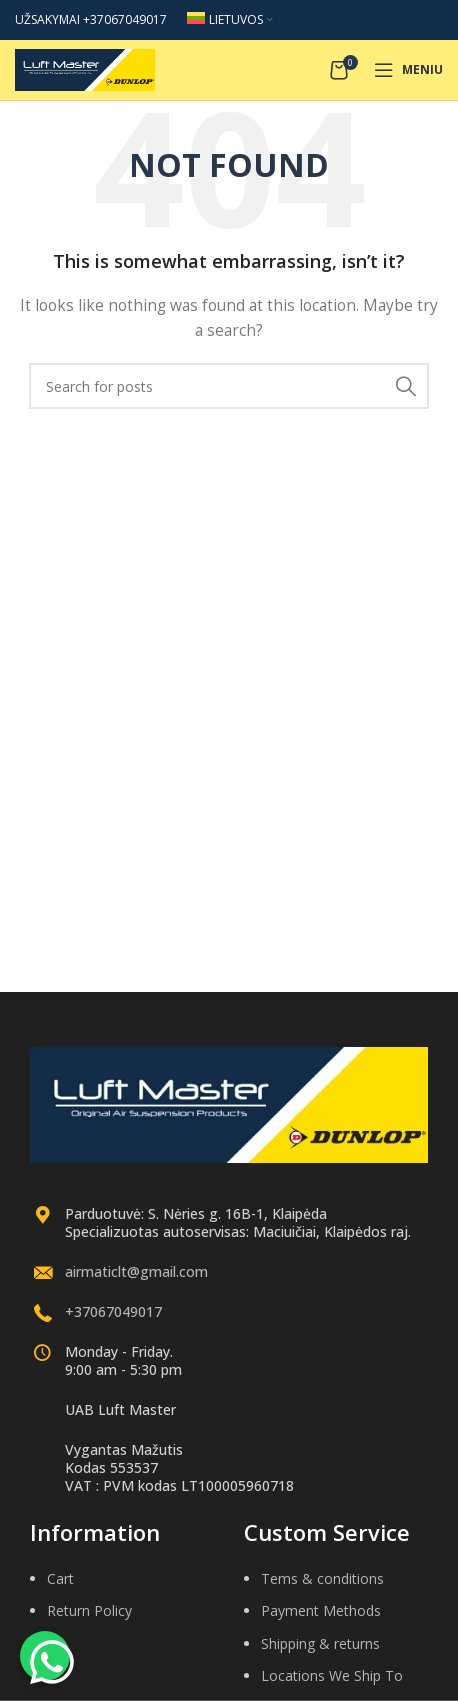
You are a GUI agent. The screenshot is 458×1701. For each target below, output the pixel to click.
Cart (60, 1578)
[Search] (229, 386)
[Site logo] (85, 68)
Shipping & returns (320, 1643)
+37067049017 (113, 1311)
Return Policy (89, 1610)
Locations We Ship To (332, 1675)
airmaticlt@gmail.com (136, 1271)
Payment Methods (321, 1610)
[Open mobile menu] (408, 70)
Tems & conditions (322, 1578)
